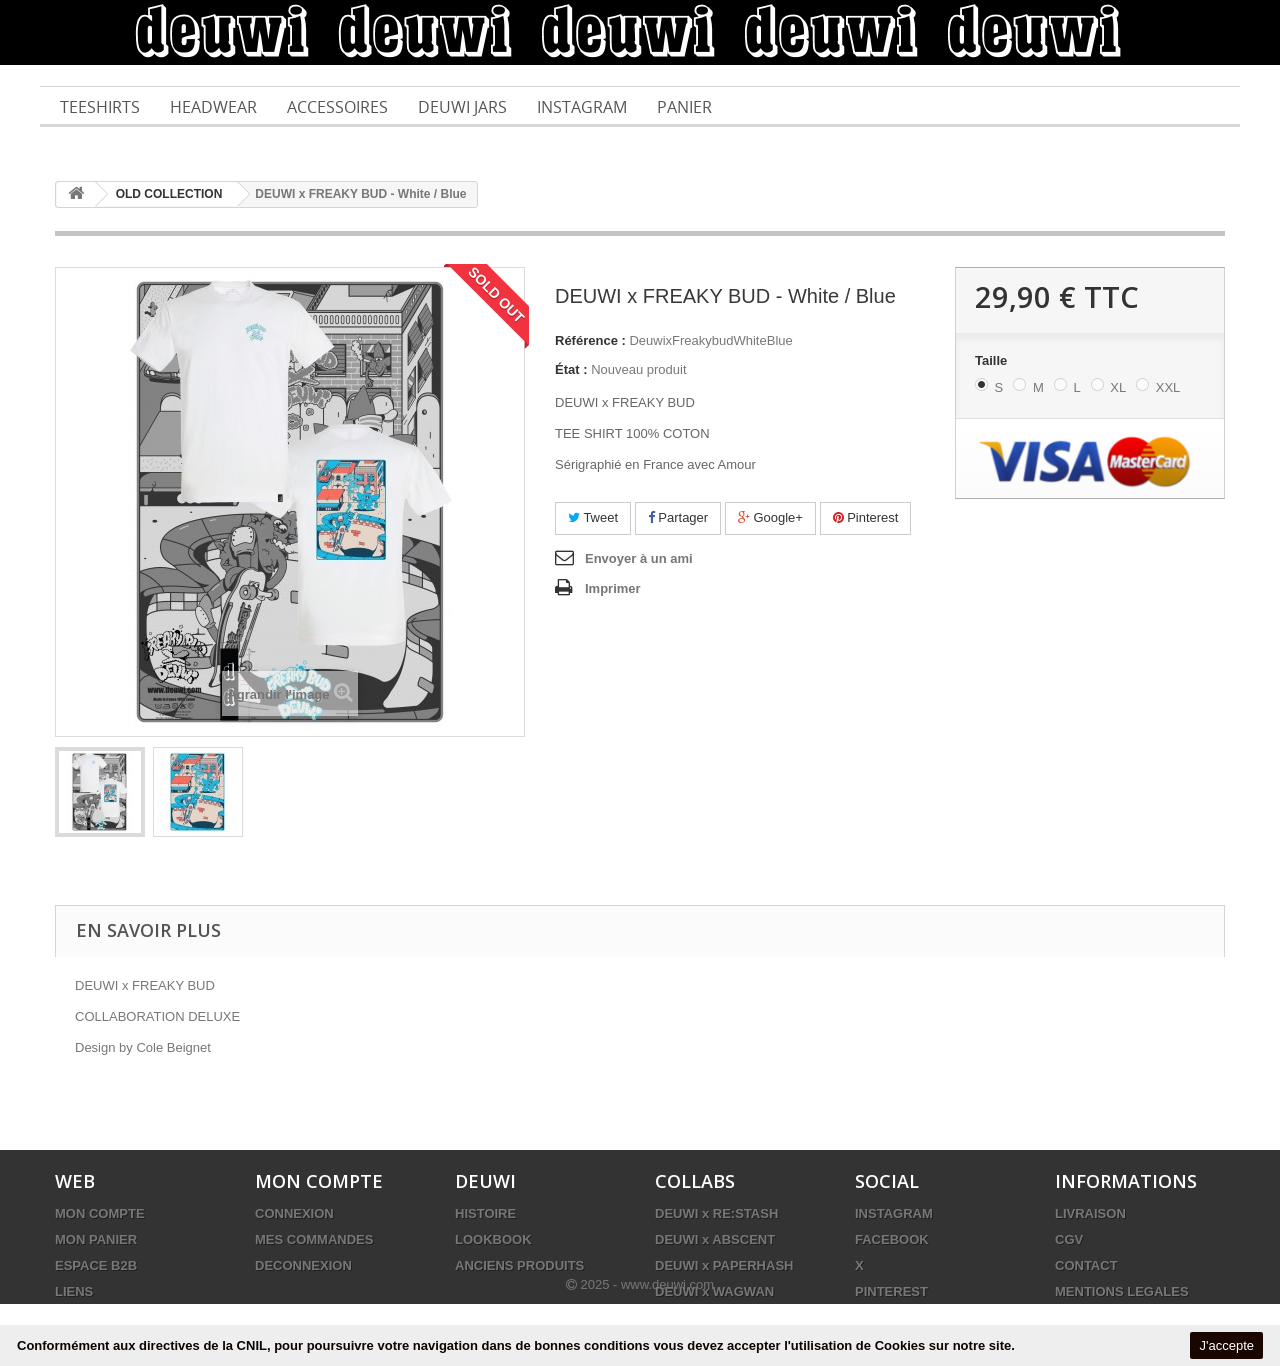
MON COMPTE (100, 1213)
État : (571, 369)
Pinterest (866, 517)
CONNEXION (294, 1213)
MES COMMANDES (314, 1239)
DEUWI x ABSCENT (715, 1239)
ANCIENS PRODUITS (519, 1265)
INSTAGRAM (894, 1213)
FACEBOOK (892, 1239)
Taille (993, 360)
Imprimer (613, 588)
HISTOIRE (485, 1213)
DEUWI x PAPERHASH (724, 1265)
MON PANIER (96, 1239)
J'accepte (1226, 1345)
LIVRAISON (1090, 1213)
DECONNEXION (303, 1265)
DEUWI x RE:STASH (716, 1213)
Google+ (770, 517)
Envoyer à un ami (639, 558)
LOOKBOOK (493, 1239)
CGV (1069, 1239)
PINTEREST (891, 1291)
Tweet (593, 517)
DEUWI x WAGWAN (714, 1291)
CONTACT (1086, 1265)
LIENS (74, 1291)
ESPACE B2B (96, 1265)
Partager (678, 517)
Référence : (590, 340)
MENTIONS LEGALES (1122, 1291)
